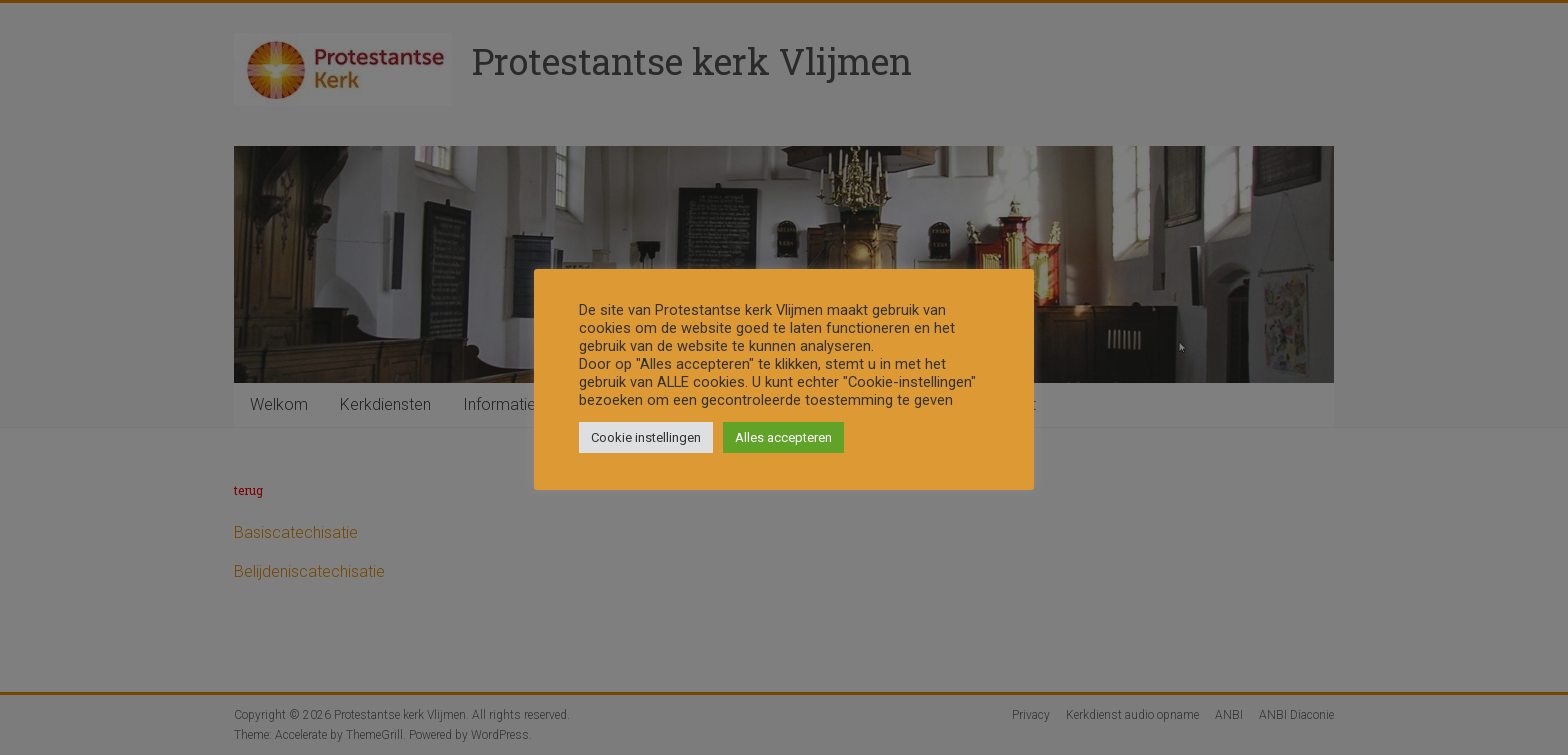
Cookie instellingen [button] (646, 437)
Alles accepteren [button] (783, 437)
